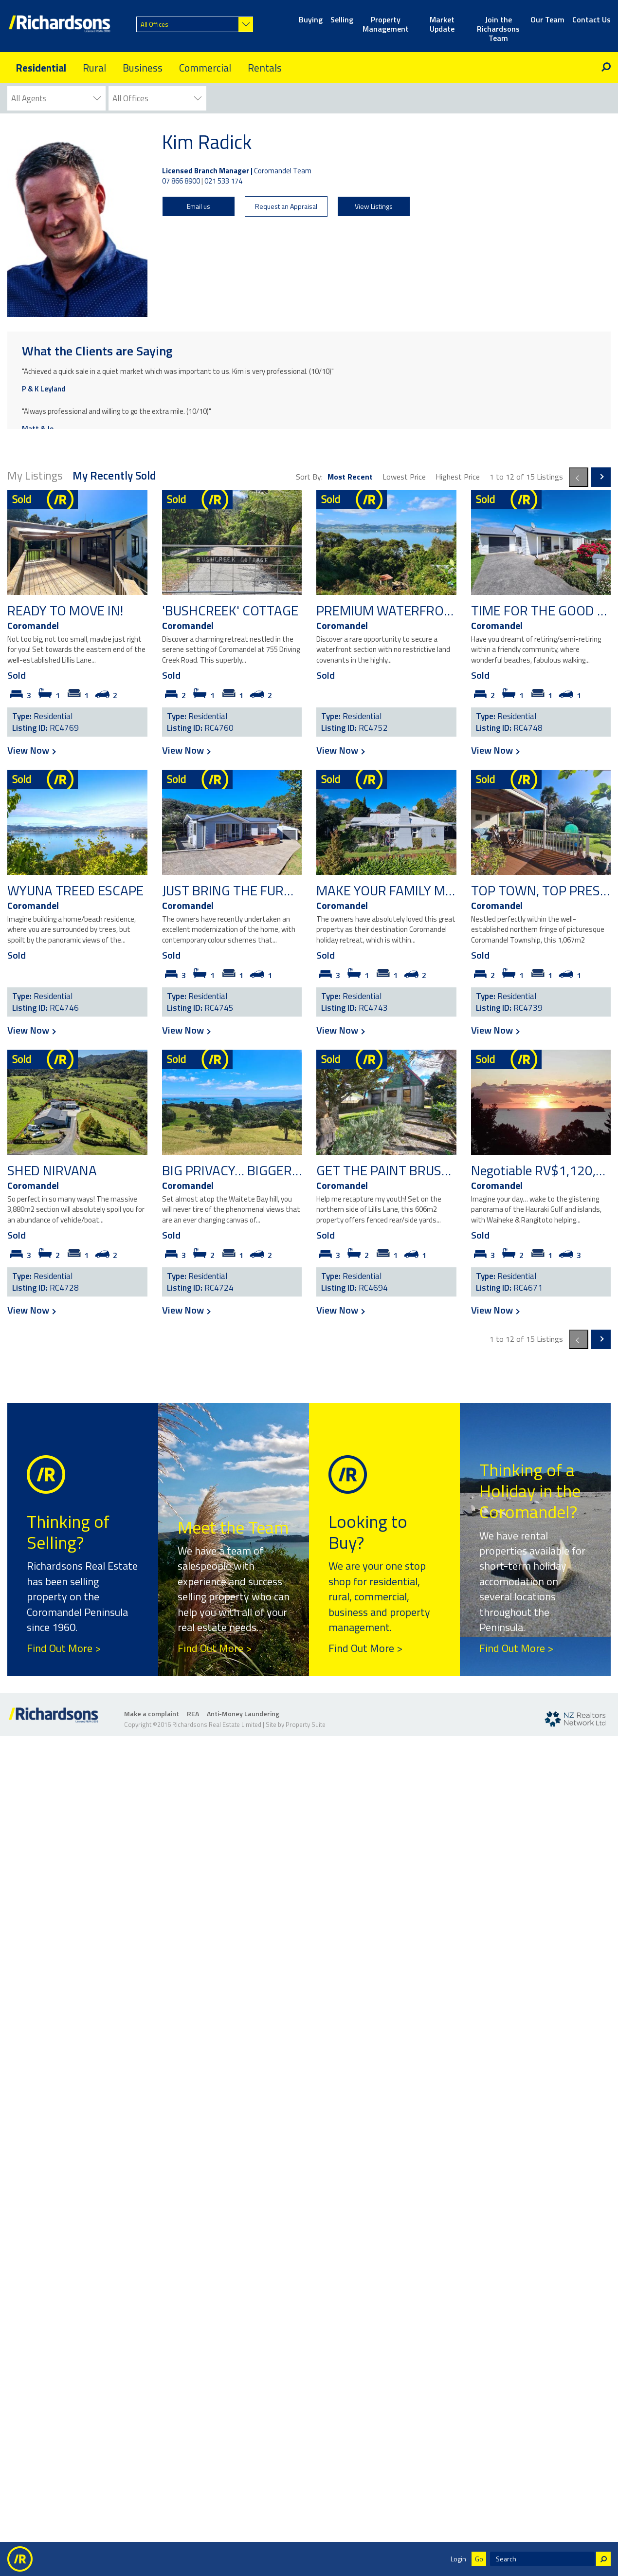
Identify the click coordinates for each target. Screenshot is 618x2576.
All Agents (29, 98)
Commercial (205, 67)
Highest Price (458, 476)
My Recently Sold (114, 475)
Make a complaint (151, 1713)
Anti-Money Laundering (243, 1713)
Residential (41, 67)
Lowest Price (404, 476)
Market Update (442, 25)
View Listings (374, 206)
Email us (198, 206)
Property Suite (306, 1724)
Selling (341, 20)
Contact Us (591, 20)
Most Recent (350, 476)
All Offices (154, 24)
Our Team (547, 20)
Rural (94, 67)
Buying (311, 20)
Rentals (265, 67)
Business (143, 67)
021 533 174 (223, 180)
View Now (31, 750)
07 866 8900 (181, 180)
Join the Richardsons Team (498, 25)
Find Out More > (64, 1648)
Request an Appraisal (286, 206)
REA (193, 1713)
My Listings (35, 475)
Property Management (386, 25)
